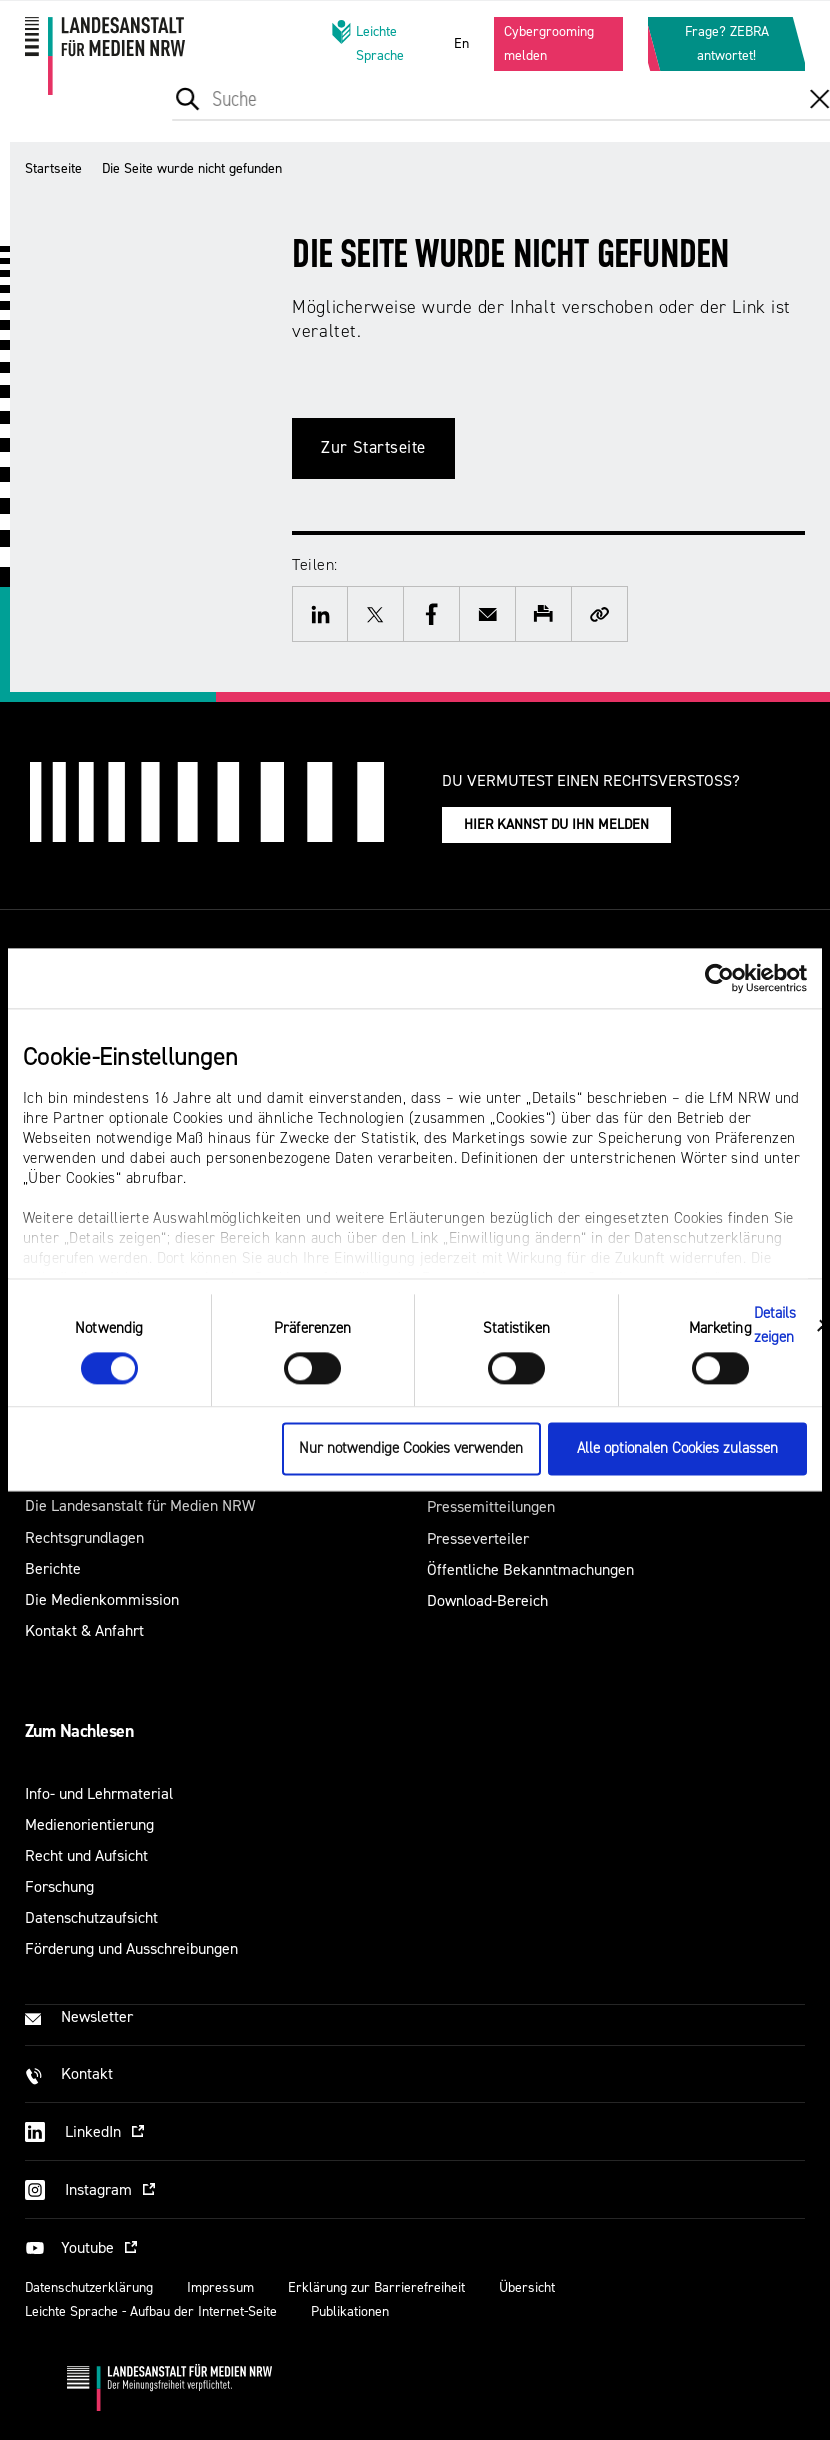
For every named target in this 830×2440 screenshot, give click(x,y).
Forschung (59, 1886)
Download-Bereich (487, 1600)
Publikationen (350, 2311)
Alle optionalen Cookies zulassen (677, 1449)
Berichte (53, 1568)
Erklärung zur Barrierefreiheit (376, 2287)
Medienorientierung (89, 1824)
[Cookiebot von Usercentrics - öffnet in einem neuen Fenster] (719, 978)
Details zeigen (775, 1325)
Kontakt (87, 2073)
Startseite (53, 168)
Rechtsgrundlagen (84, 1537)
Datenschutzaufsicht (91, 1917)
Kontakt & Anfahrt (84, 1630)
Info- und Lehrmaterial (99, 1793)
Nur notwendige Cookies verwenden (411, 1449)
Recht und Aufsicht (86, 1855)
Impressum (220, 2287)
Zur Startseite (373, 447)
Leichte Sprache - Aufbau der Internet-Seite (151, 2311)
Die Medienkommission (102, 1599)
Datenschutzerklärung (89, 2287)
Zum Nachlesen (79, 1731)
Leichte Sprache (368, 42)
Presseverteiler (478, 1538)
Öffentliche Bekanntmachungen (530, 1569)
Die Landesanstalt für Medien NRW (140, 1505)
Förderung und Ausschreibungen (131, 1948)
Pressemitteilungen (491, 1506)
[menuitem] (273, 118)
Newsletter (97, 2016)
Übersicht (527, 2287)
